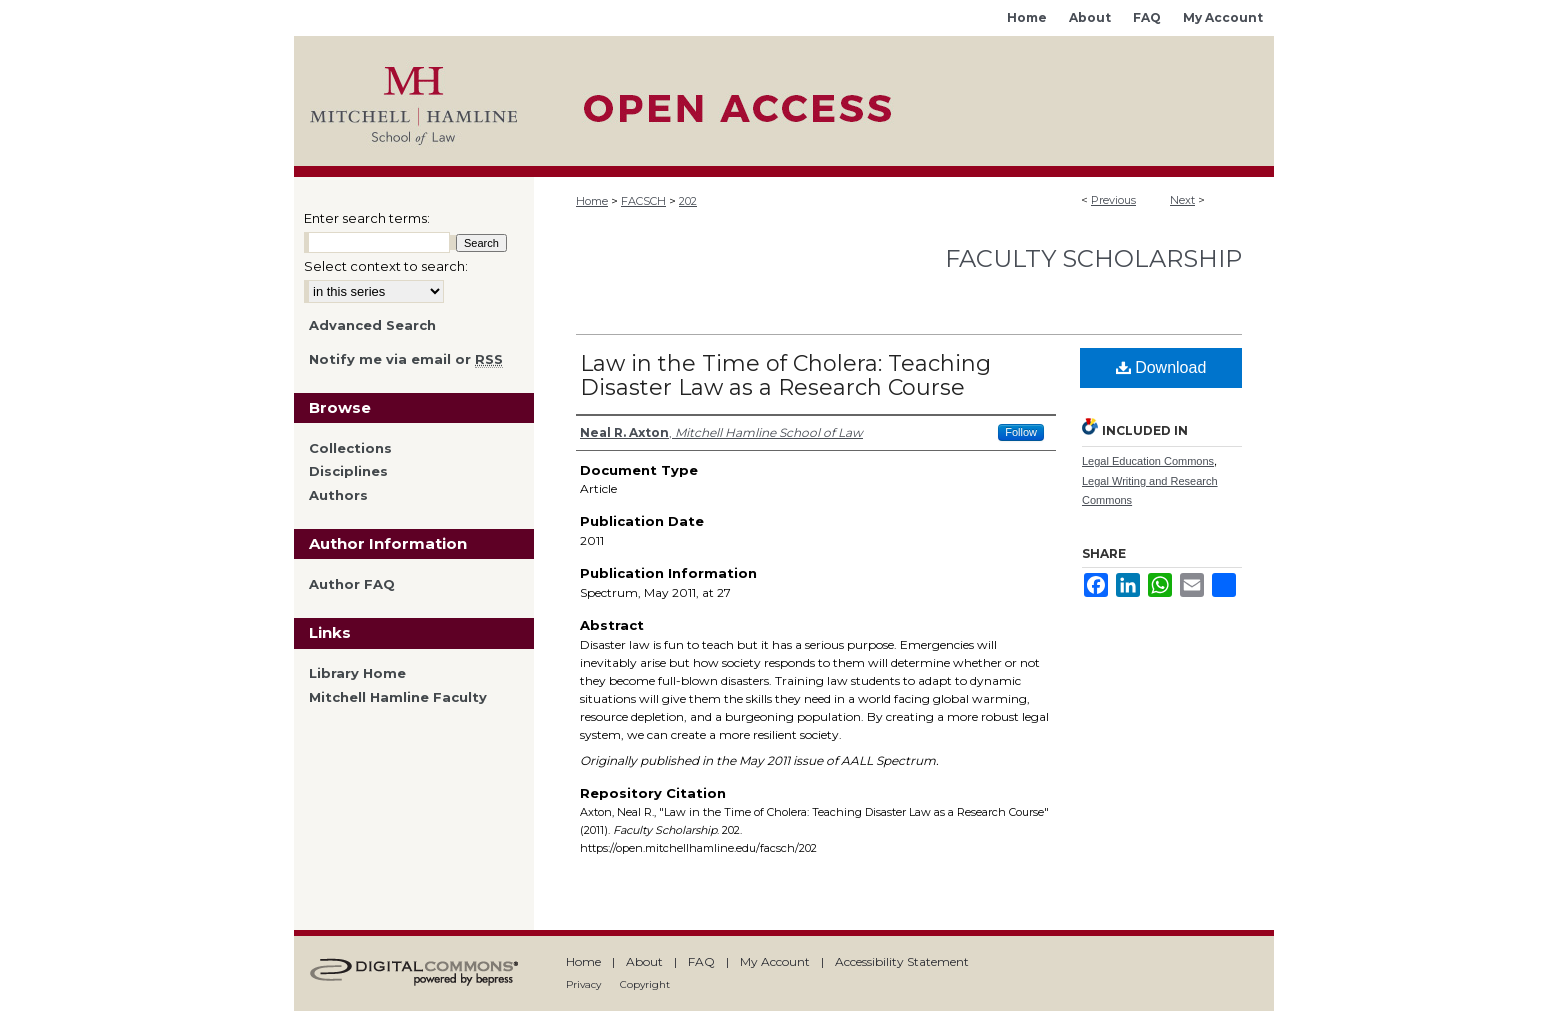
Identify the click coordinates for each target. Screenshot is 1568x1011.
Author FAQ (352, 584)
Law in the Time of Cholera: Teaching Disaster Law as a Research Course (785, 375)
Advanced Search (372, 325)
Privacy (583, 984)
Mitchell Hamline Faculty (398, 697)
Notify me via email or (406, 360)
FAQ (701, 961)
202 (688, 201)
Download (1161, 367)
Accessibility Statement (902, 961)
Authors (338, 495)
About (644, 961)
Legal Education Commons (1148, 461)
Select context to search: (386, 266)
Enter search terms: (367, 218)
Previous (1113, 200)
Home (592, 201)
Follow (1021, 432)
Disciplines (348, 471)
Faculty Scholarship (1093, 258)
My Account (775, 961)
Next (1182, 200)
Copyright (645, 984)
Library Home (357, 673)
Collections (350, 448)
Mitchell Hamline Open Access (904, 101)
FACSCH (643, 201)
